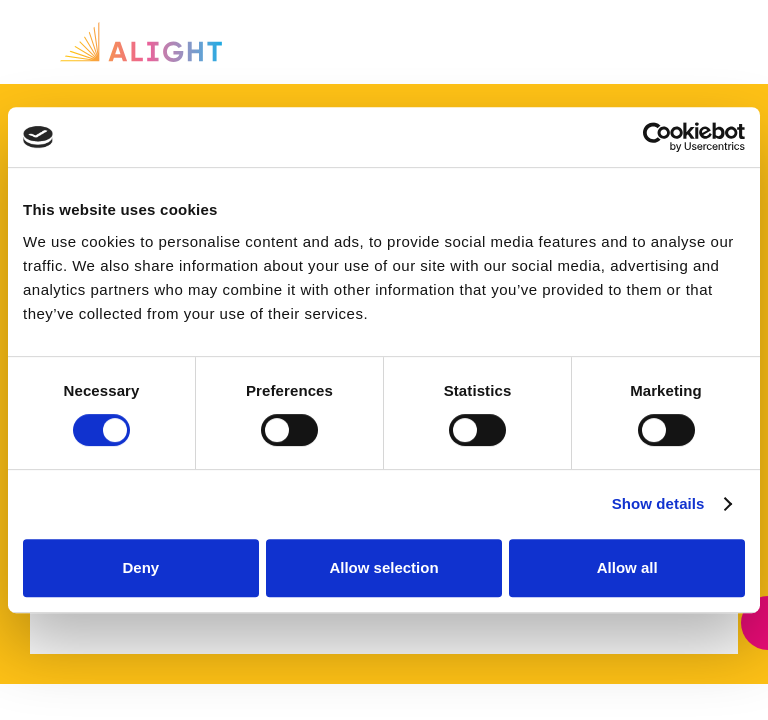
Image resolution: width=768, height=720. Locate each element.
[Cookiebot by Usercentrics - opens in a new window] (657, 137)
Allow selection (383, 567)
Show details (658, 503)
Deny (140, 567)
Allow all (627, 567)
